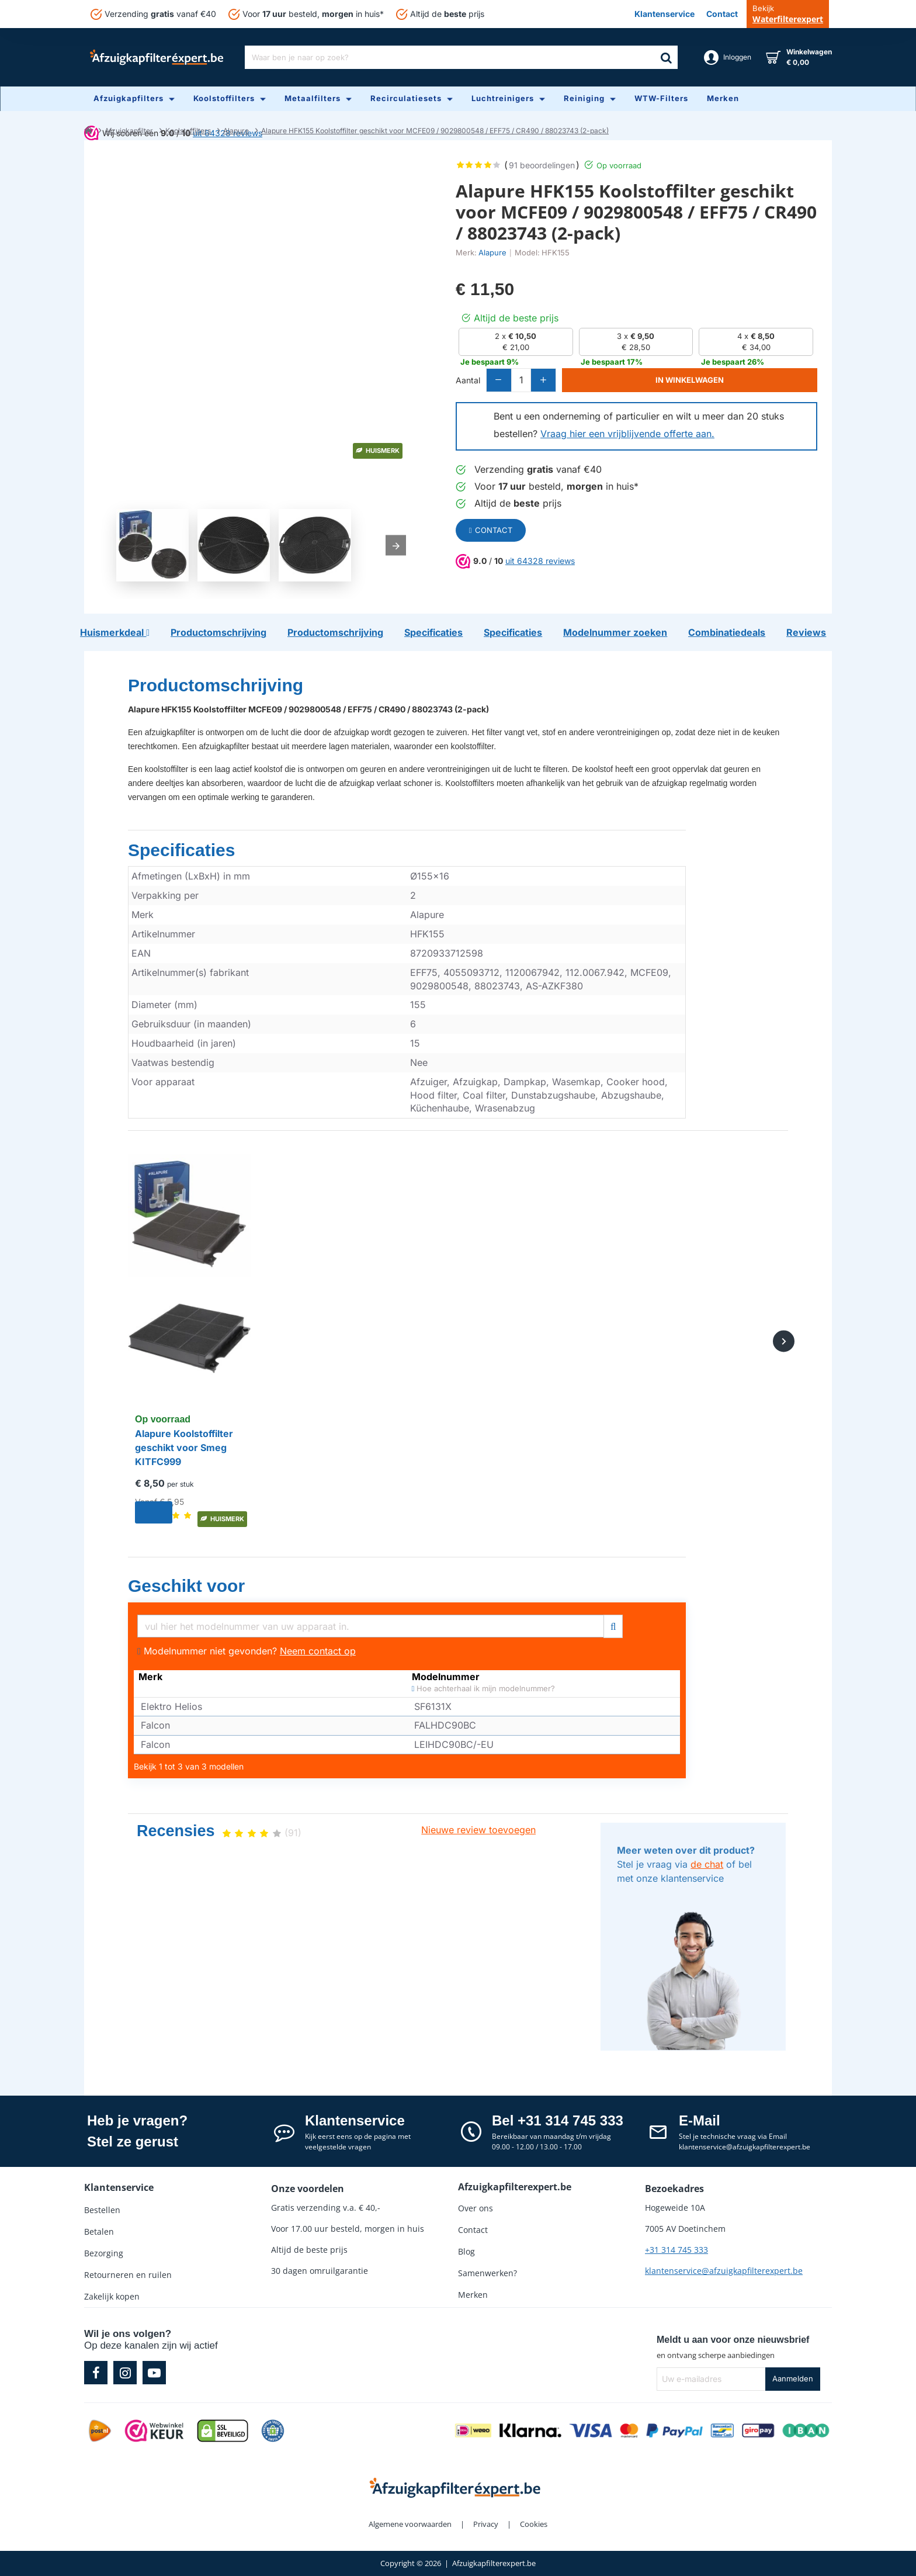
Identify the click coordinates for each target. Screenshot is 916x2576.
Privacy (485, 2524)
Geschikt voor (186, 1585)
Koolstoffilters (188, 130)
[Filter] (613, 1625)
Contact (491, 532)
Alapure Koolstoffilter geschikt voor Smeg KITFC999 (184, 1447)
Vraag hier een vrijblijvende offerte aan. (627, 436)
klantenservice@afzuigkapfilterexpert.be (724, 2270)
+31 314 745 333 (676, 2249)
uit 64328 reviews (540, 563)
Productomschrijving (215, 685)
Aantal (468, 382)
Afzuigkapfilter (129, 130)
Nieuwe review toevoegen (478, 1830)
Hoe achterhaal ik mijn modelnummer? (484, 1688)
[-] (505, 382)
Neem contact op (318, 1651)
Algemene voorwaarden (410, 2524)
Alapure (236, 130)
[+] (583, 382)
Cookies (533, 2524)
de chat (707, 1864)
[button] (713, 382)
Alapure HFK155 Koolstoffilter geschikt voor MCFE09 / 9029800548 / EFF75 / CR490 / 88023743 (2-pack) (435, 130)
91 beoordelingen (542, 165)
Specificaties (181, 850)
